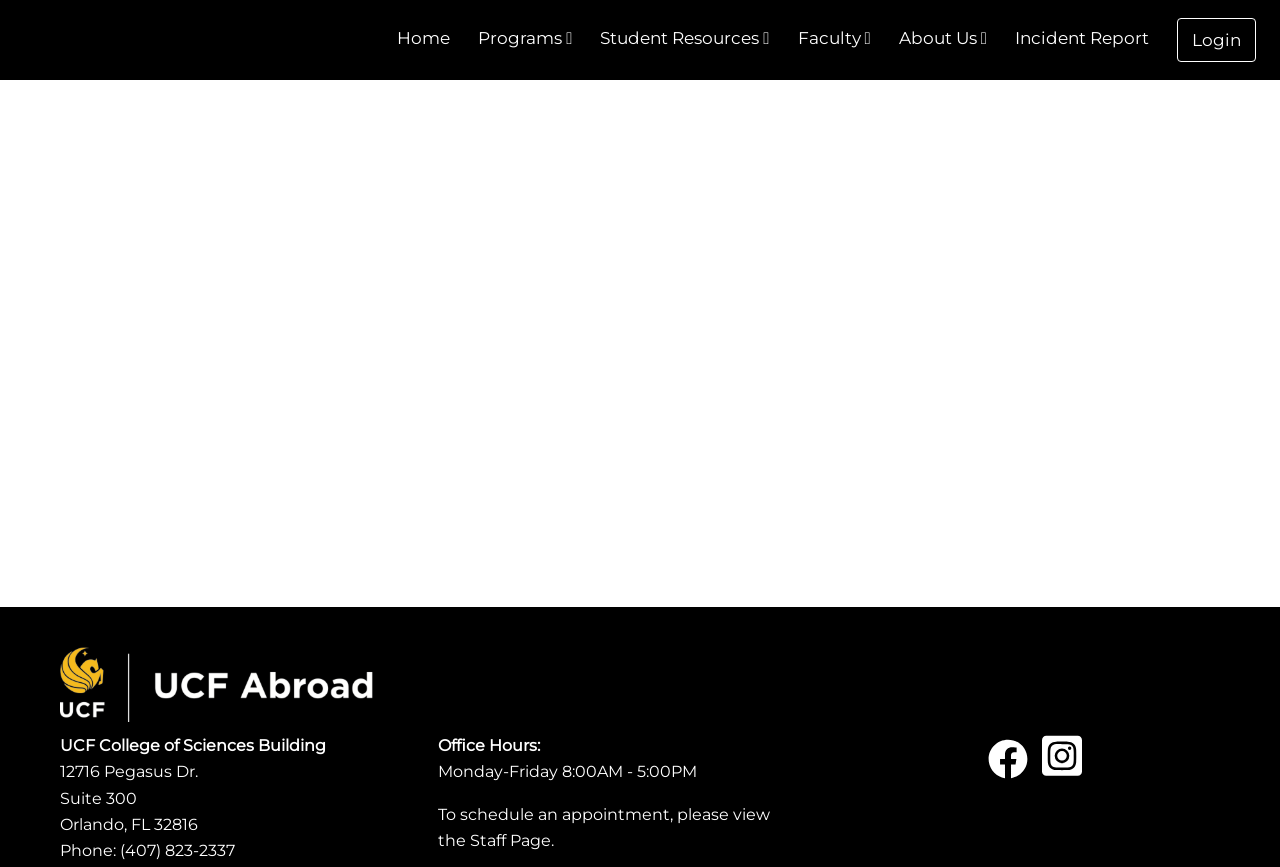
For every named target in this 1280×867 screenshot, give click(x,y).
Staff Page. (512, 840)
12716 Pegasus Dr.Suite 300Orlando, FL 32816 (129, 798)
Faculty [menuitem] (834, 38)
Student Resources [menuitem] (684, 38)
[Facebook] (1008, 766)
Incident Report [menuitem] (1082, 38)
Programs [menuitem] (525, 38)
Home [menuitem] (423, 38)
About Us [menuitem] (943, 38)
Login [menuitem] (1216, 40)
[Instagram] (1062, 766)
